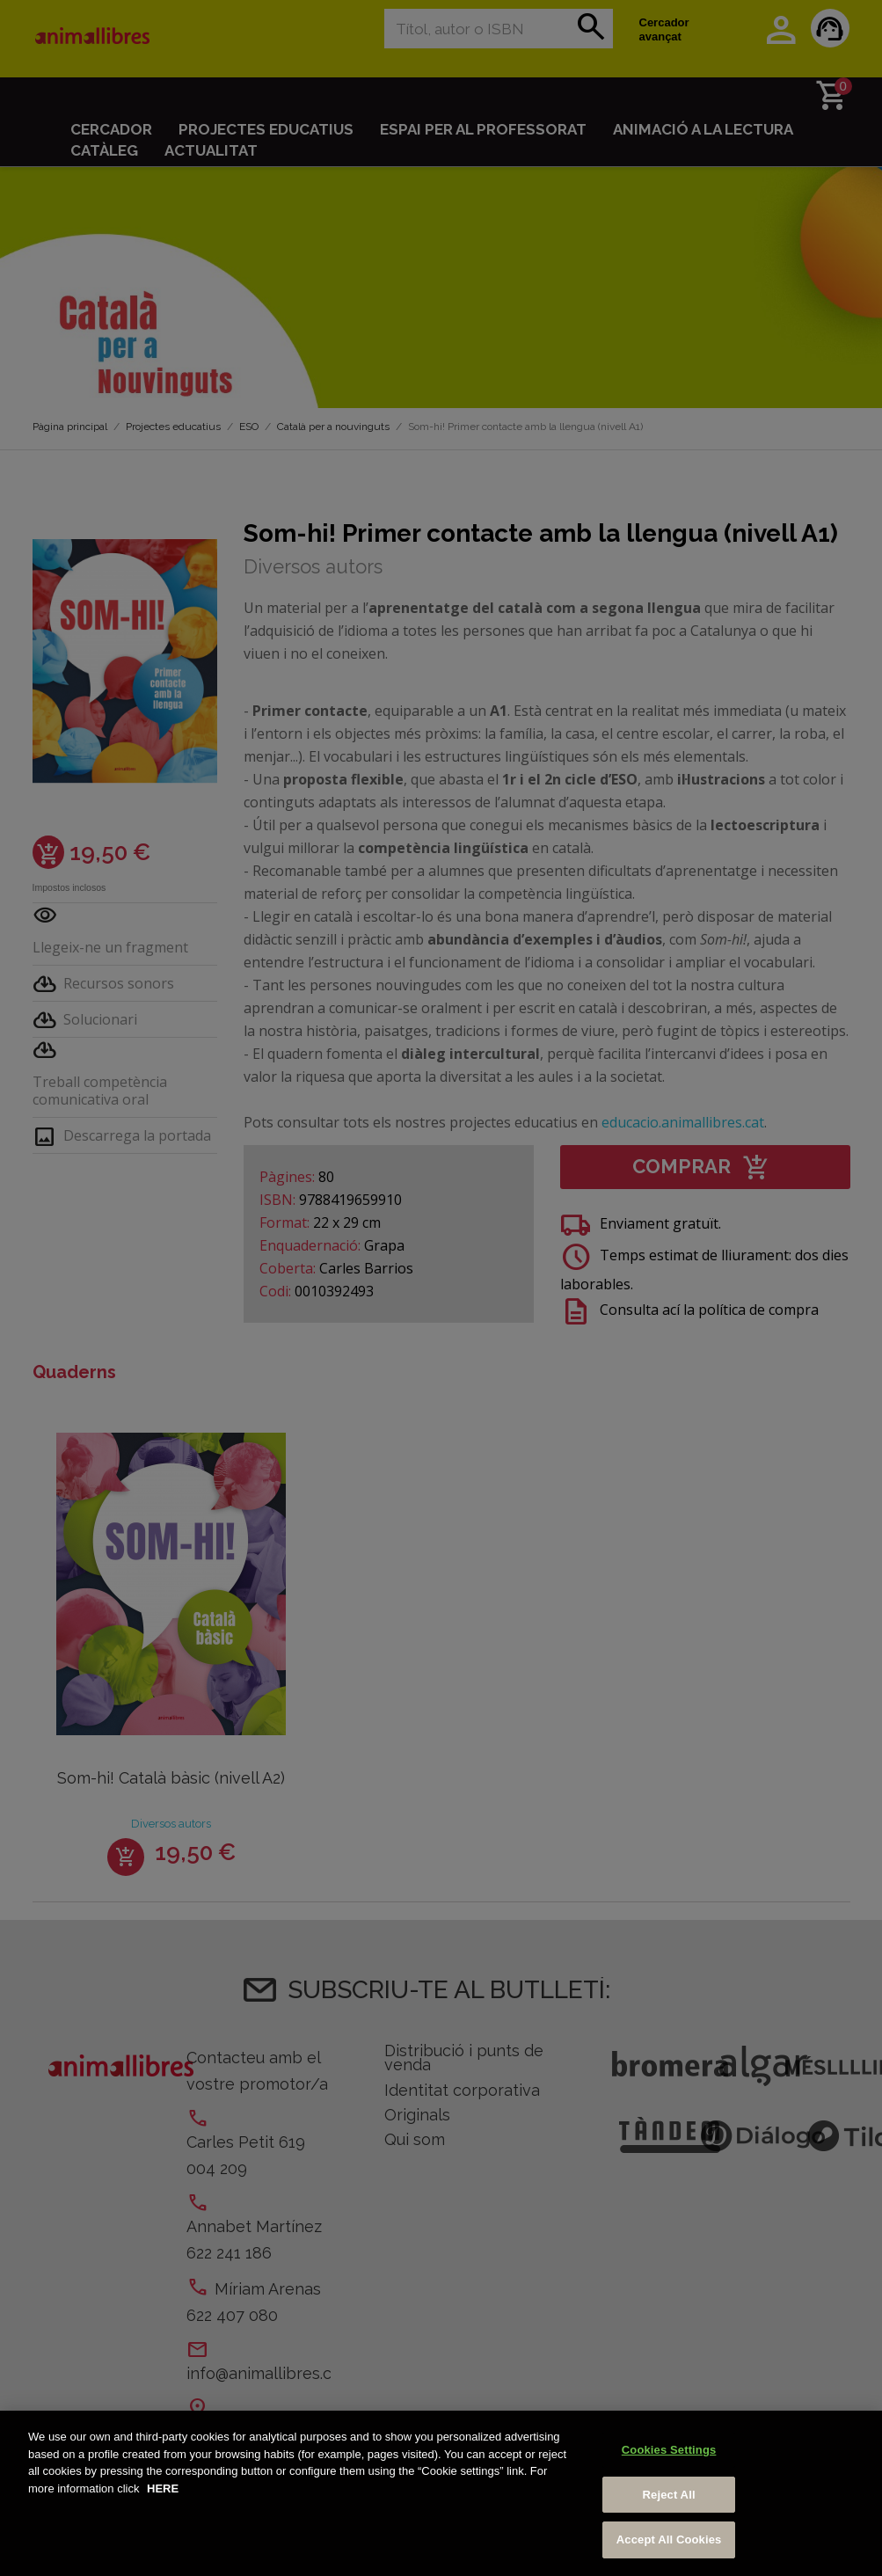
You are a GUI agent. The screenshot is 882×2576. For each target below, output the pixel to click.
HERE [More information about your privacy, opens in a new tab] (163, 2490)
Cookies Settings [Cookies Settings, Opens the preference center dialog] (669, 2451)
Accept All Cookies (669, 2542)
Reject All (669, 2496)
